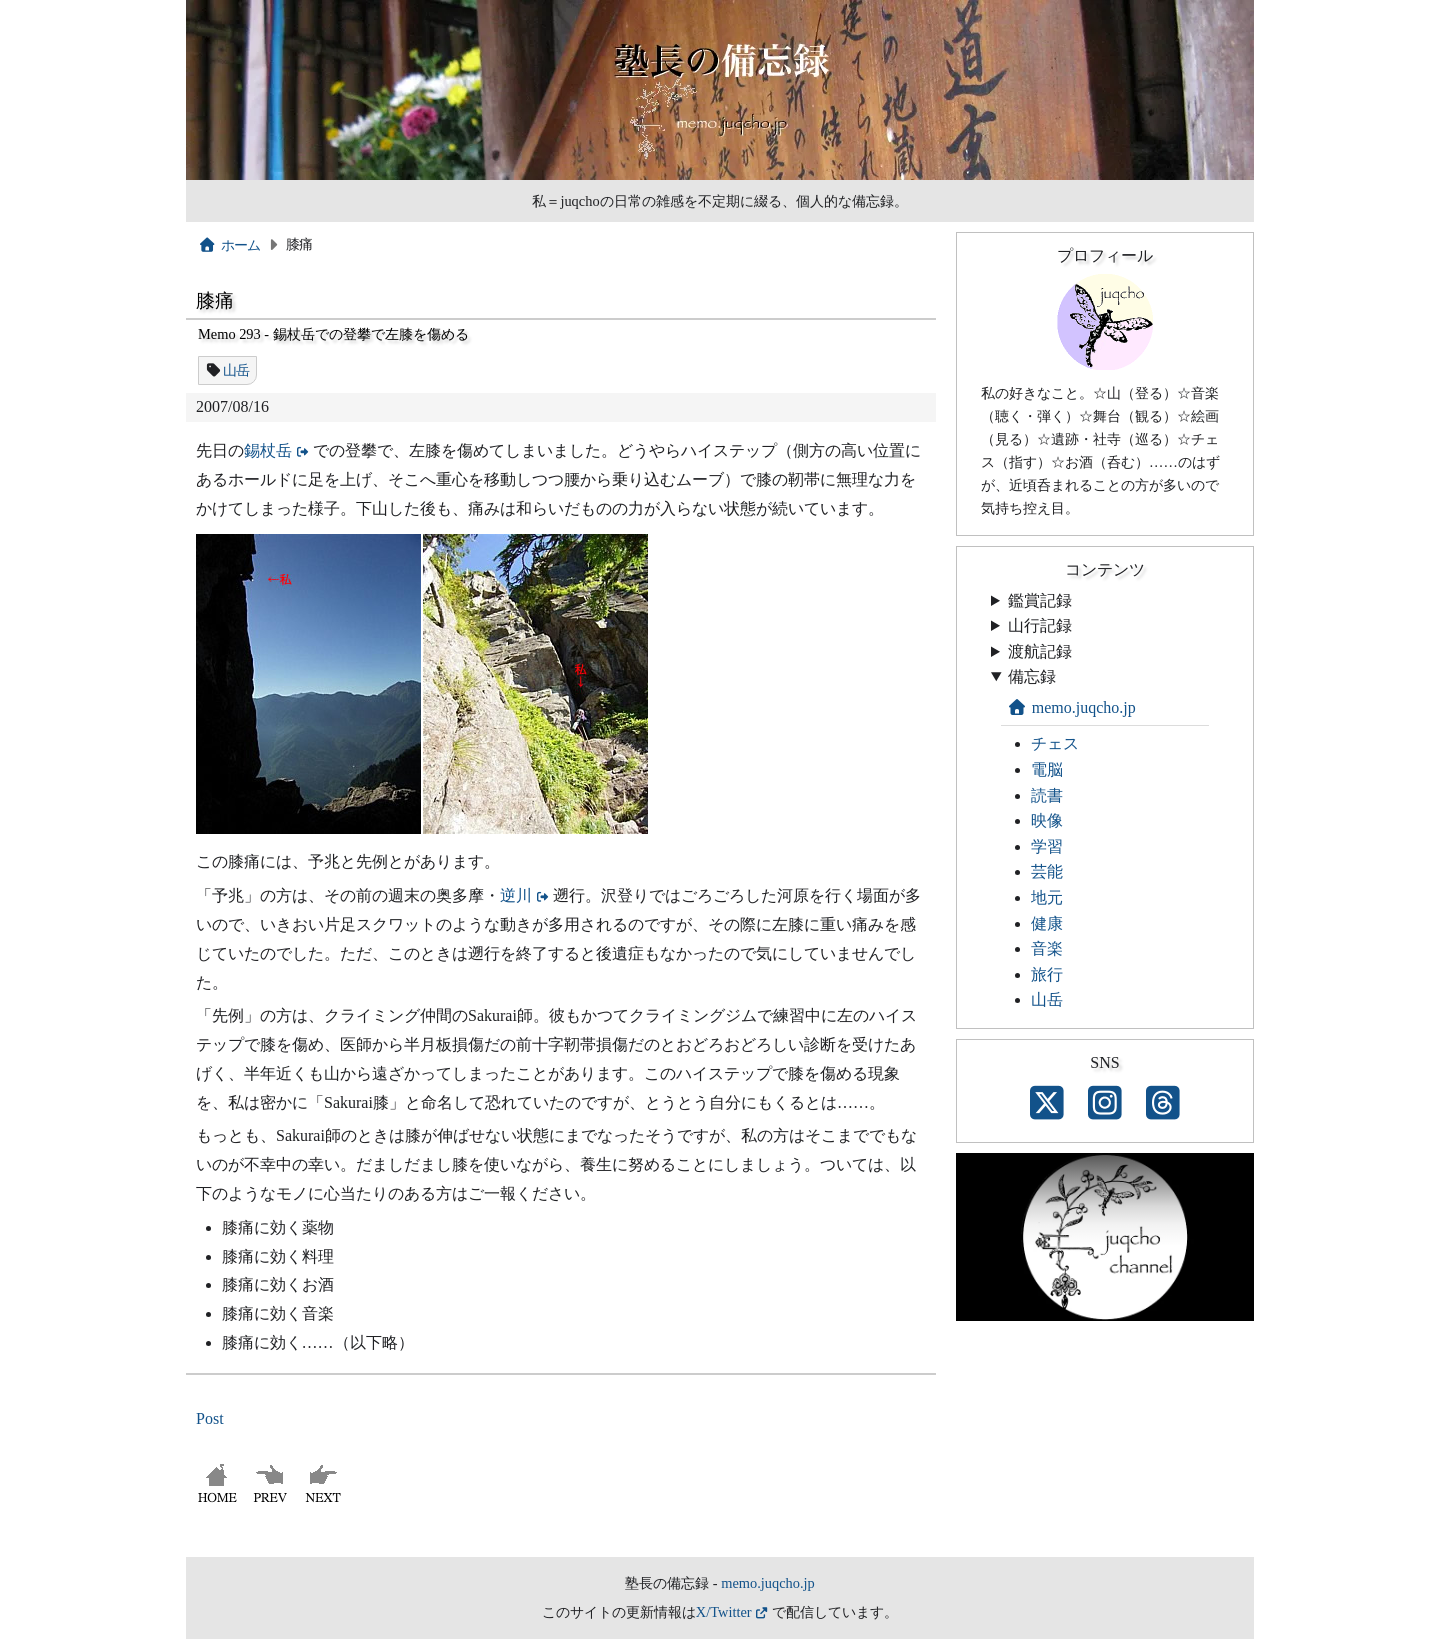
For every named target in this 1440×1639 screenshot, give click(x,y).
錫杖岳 (268, 450)
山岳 (236, 370)
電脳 (1047, 769)
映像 (1047, 820)
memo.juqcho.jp (1071, 707)
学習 (1047, 846)
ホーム (229, 245)
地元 (1047, 897)
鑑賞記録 (1040, 600)
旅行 (1047, 974)
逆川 (516, 895)
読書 (1047, 795)
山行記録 (1040, 625)
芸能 (1047, 871)
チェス (1055, 743)
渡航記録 (1040, 651)
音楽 (1047, 948)
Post (210, 1418)
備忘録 (1032, 676)
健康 (1047, 923)
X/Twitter (724, 1612)
